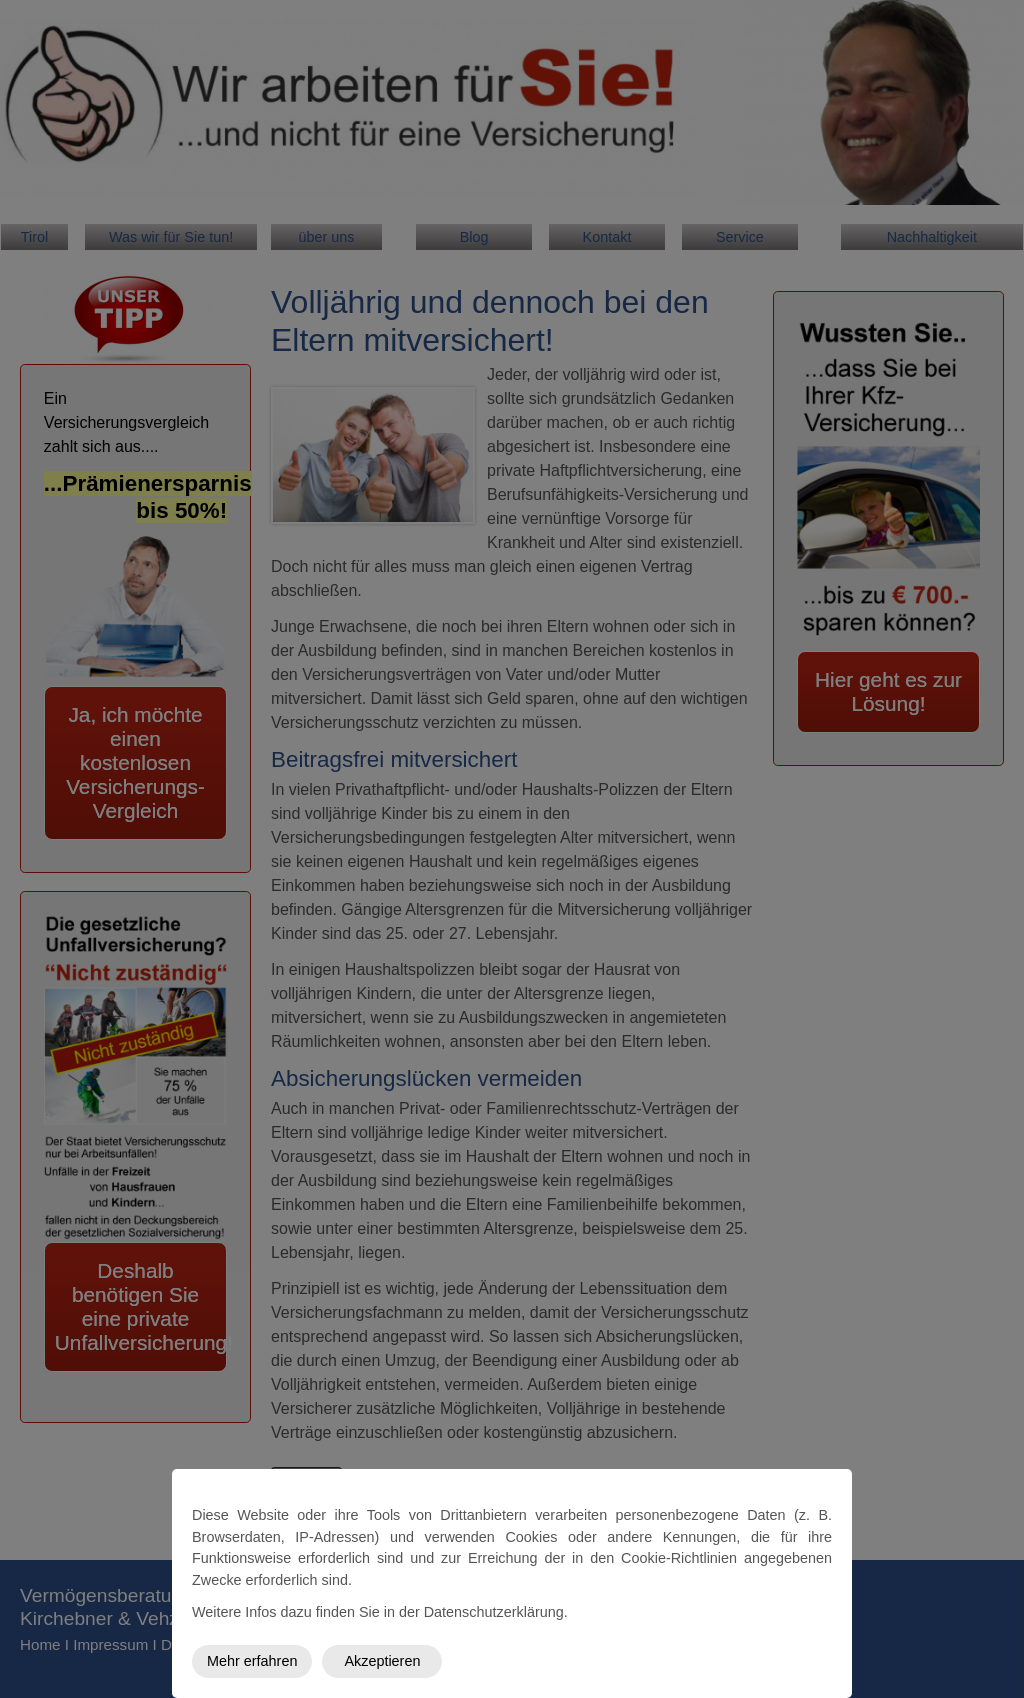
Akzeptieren (382, 1661)
